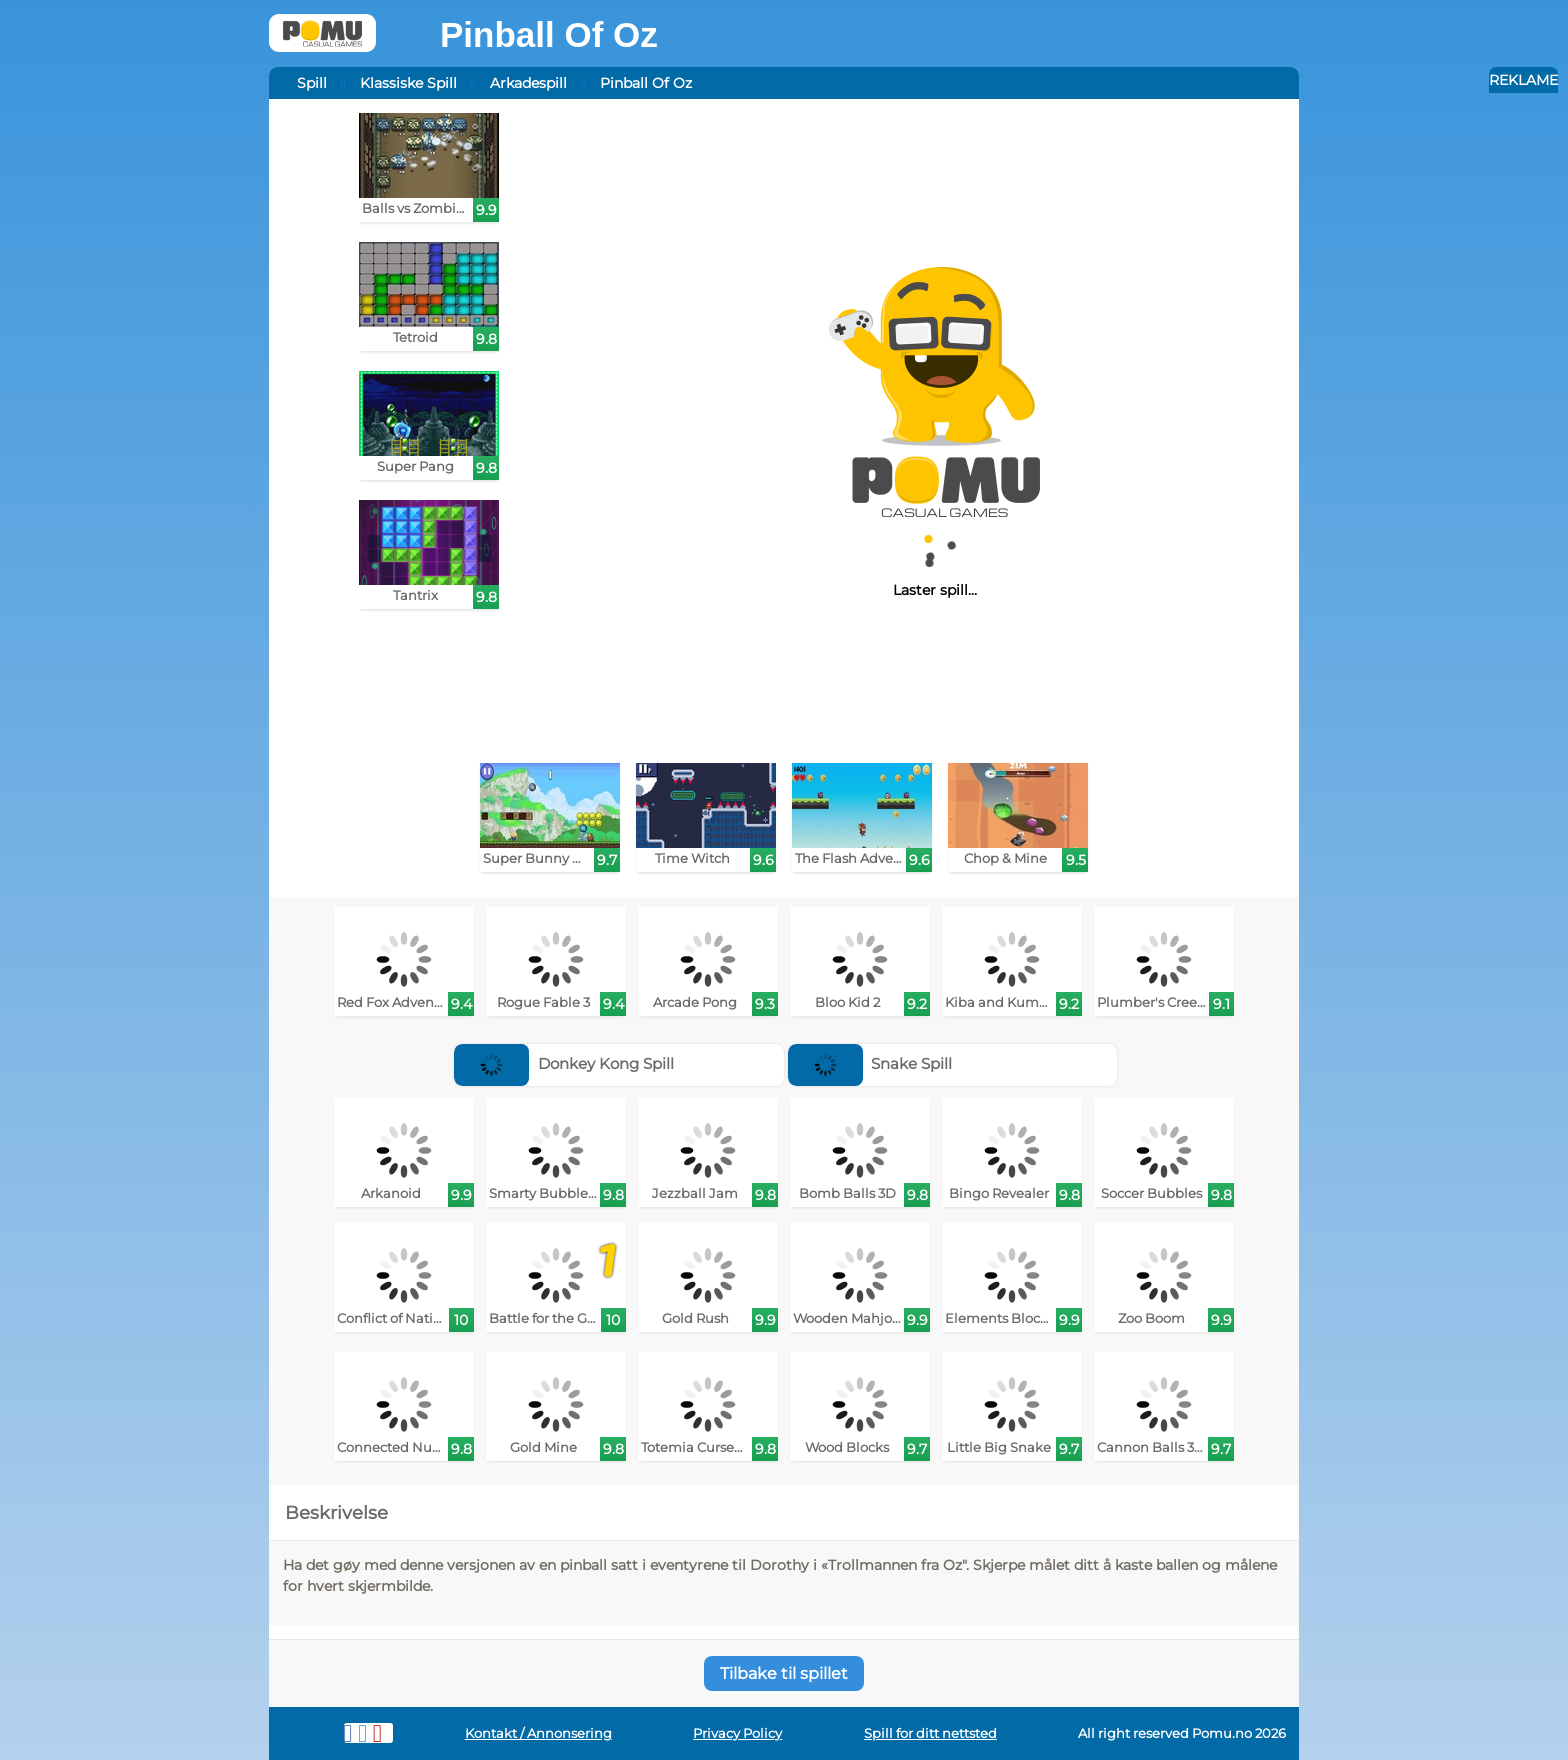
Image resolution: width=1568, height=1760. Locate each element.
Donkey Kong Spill (564, 1063)
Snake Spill (870, 1063)
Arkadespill (528, 83)
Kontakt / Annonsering (538, 1733)
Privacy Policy (737, 1733)
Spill (312, 83)
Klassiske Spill (408, 83)
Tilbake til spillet (784, 1673)
